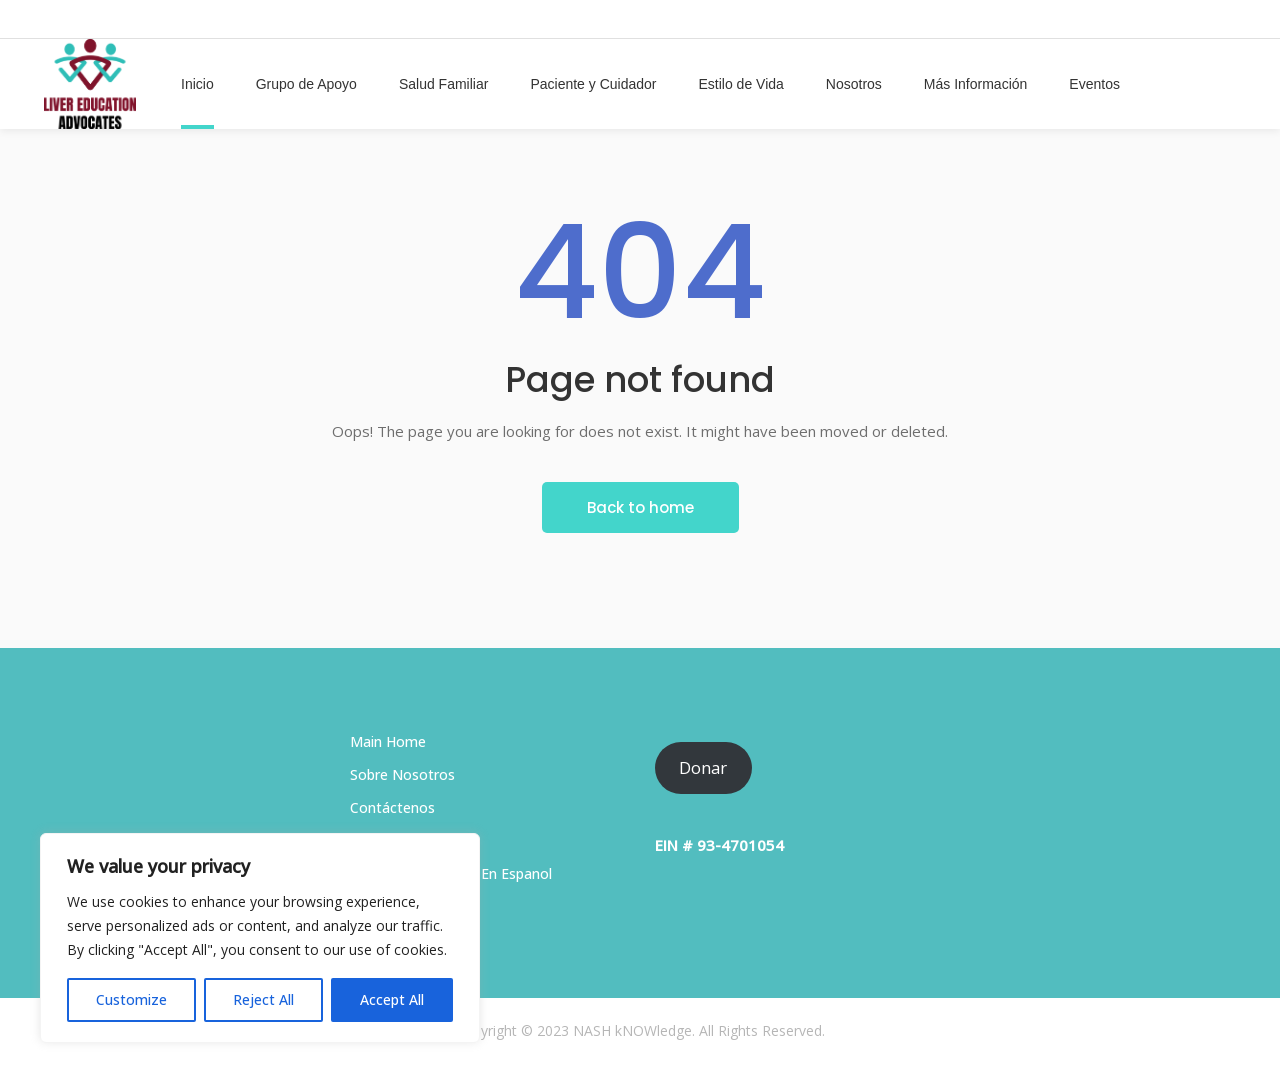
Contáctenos (392, 807)
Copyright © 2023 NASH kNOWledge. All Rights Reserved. (640, 1030)
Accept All (392, 999)
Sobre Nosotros (402, 774)
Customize (131, 999)
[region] (260, 938)
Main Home (388, 741)
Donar (703, 767)
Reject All (263, 999)
